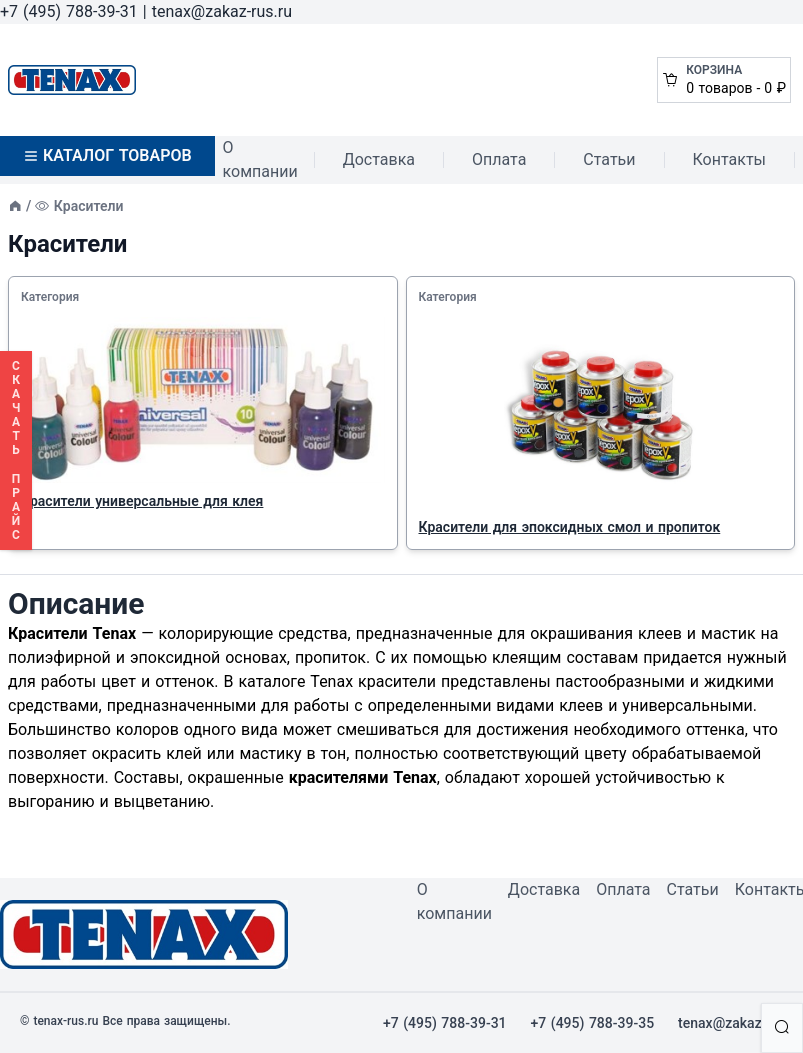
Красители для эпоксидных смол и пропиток (570, 527)
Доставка (379, 159)
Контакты (729, 159)
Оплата (499, 159)
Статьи (609, 159)
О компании (260, 159)
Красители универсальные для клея (142, 501)
